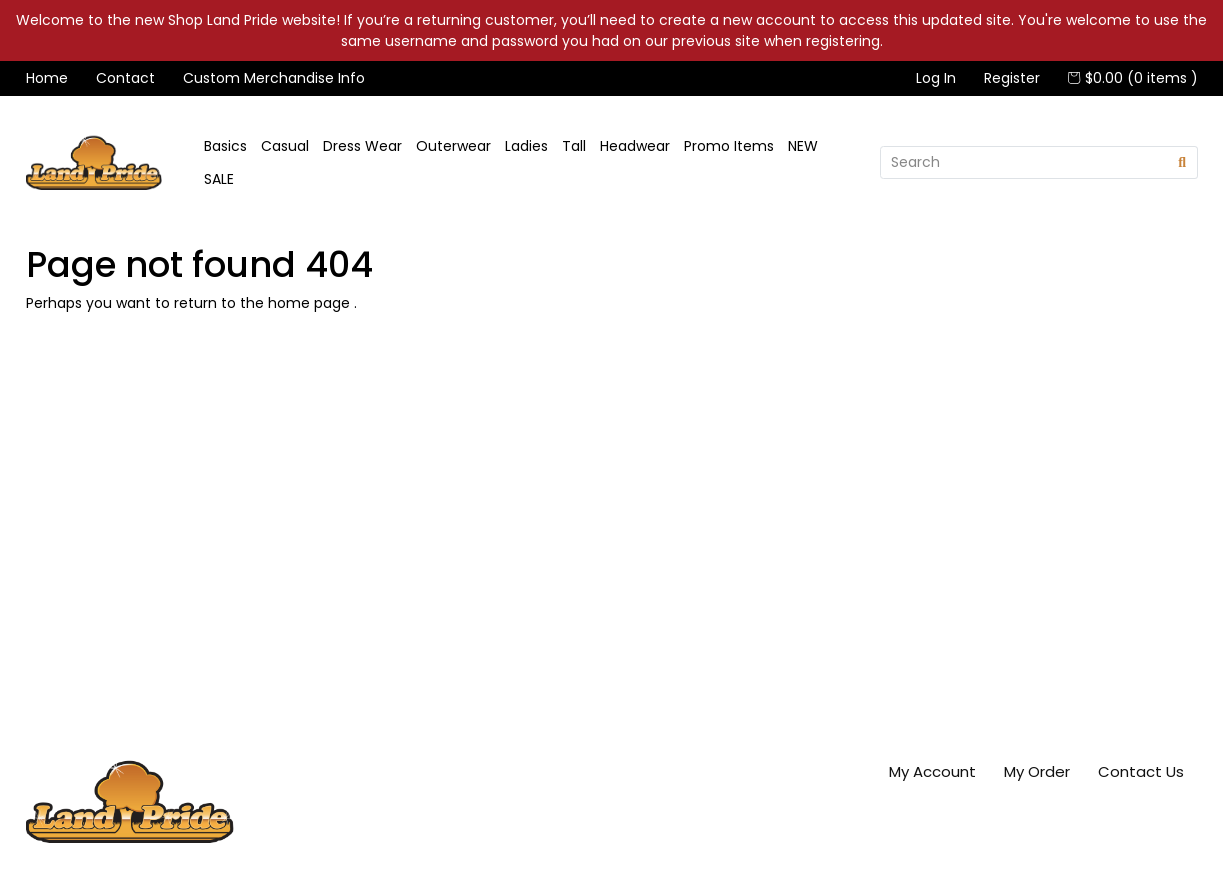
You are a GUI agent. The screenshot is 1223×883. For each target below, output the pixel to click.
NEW (803, 146)
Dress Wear (362, 146)
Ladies (526, 146)
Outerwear (453, 146)
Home (47, 78)
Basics (225, 146)
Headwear (635, 146)
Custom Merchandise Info (274, 78)
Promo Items (729, 146)
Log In (936, 78)
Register (1012, 78)
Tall (574, 146)
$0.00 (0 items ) (1132, 78)
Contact (125, 78)
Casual (285, 146)
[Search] (1024, 163)
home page (311, 303)
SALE (219, 179)
